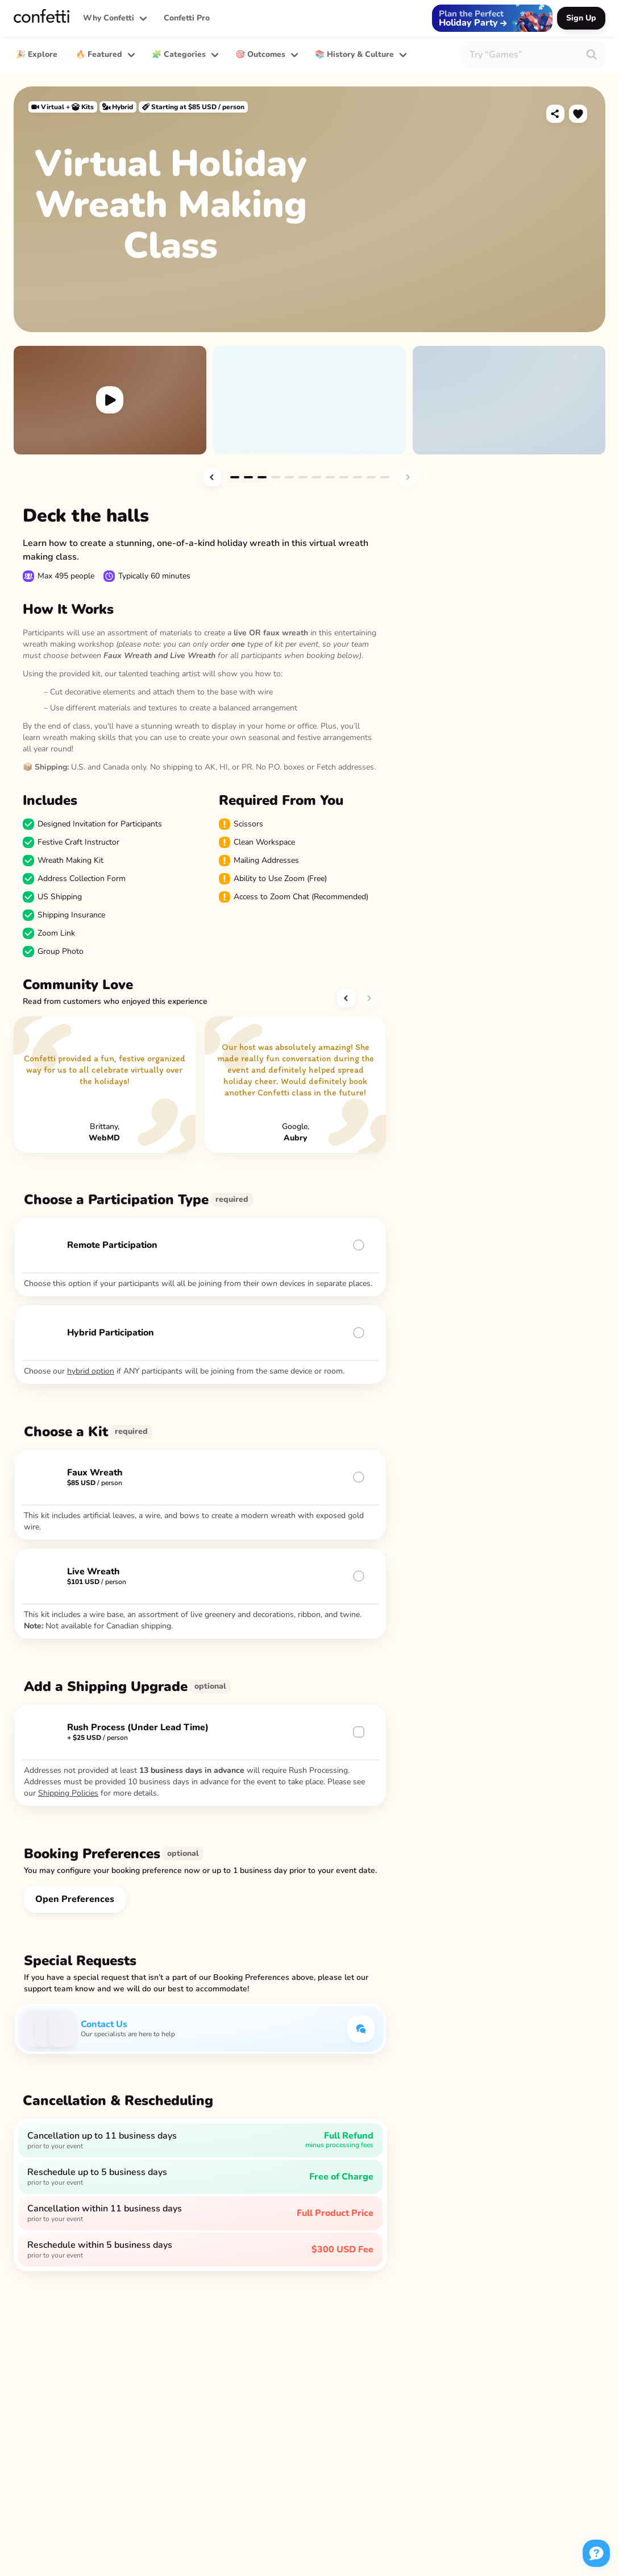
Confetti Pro (187, 18)
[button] (114, 18)
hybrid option (90, 1371)
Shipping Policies (68, 1793)
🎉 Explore (36, 54)
